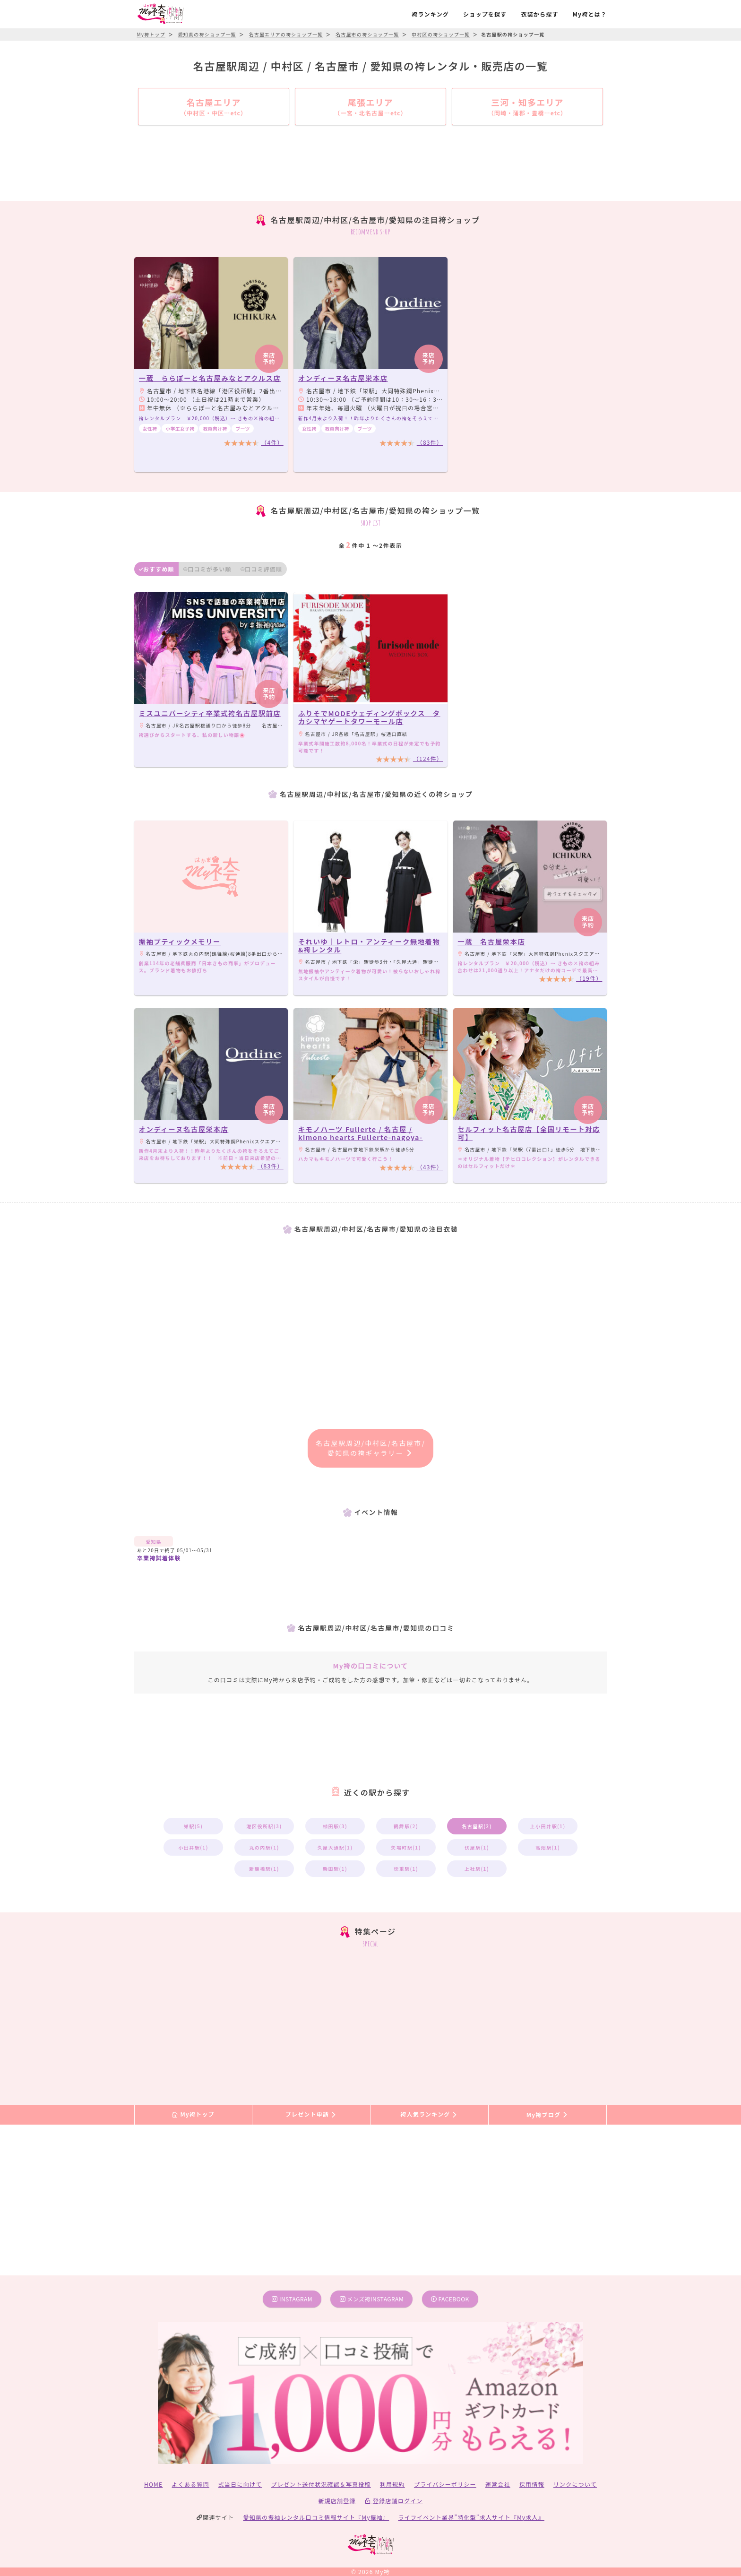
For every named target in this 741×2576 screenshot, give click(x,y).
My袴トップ (193, 2114)
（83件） (430, 442)
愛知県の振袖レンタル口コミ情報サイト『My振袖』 (316, 2517)
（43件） (430, 1167)
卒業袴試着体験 (159, 1558)
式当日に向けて (240, 2484)
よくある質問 (190, 2484)
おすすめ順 (156, 569)
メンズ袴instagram (372, 2299)
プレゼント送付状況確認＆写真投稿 (321, 2484)
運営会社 (497, 2484)
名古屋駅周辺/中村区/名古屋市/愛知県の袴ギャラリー (370, 1448)
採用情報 (531, 2484)
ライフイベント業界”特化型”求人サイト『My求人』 (471, 2517)
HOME (153, 2484)
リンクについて (575, 2484)
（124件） (428, 758)
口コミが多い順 (207, 569)
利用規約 (392, 2484)
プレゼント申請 (311, 2114)
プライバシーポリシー (445, 2484)
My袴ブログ (547, 2114)
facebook (450, 2299)
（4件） (272, 442)
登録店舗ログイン (394, 2501)
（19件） (589, 978)
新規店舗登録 (336, 2501)
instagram (292, 2299)
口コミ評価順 (261, 569)
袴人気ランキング (429, 2114)
